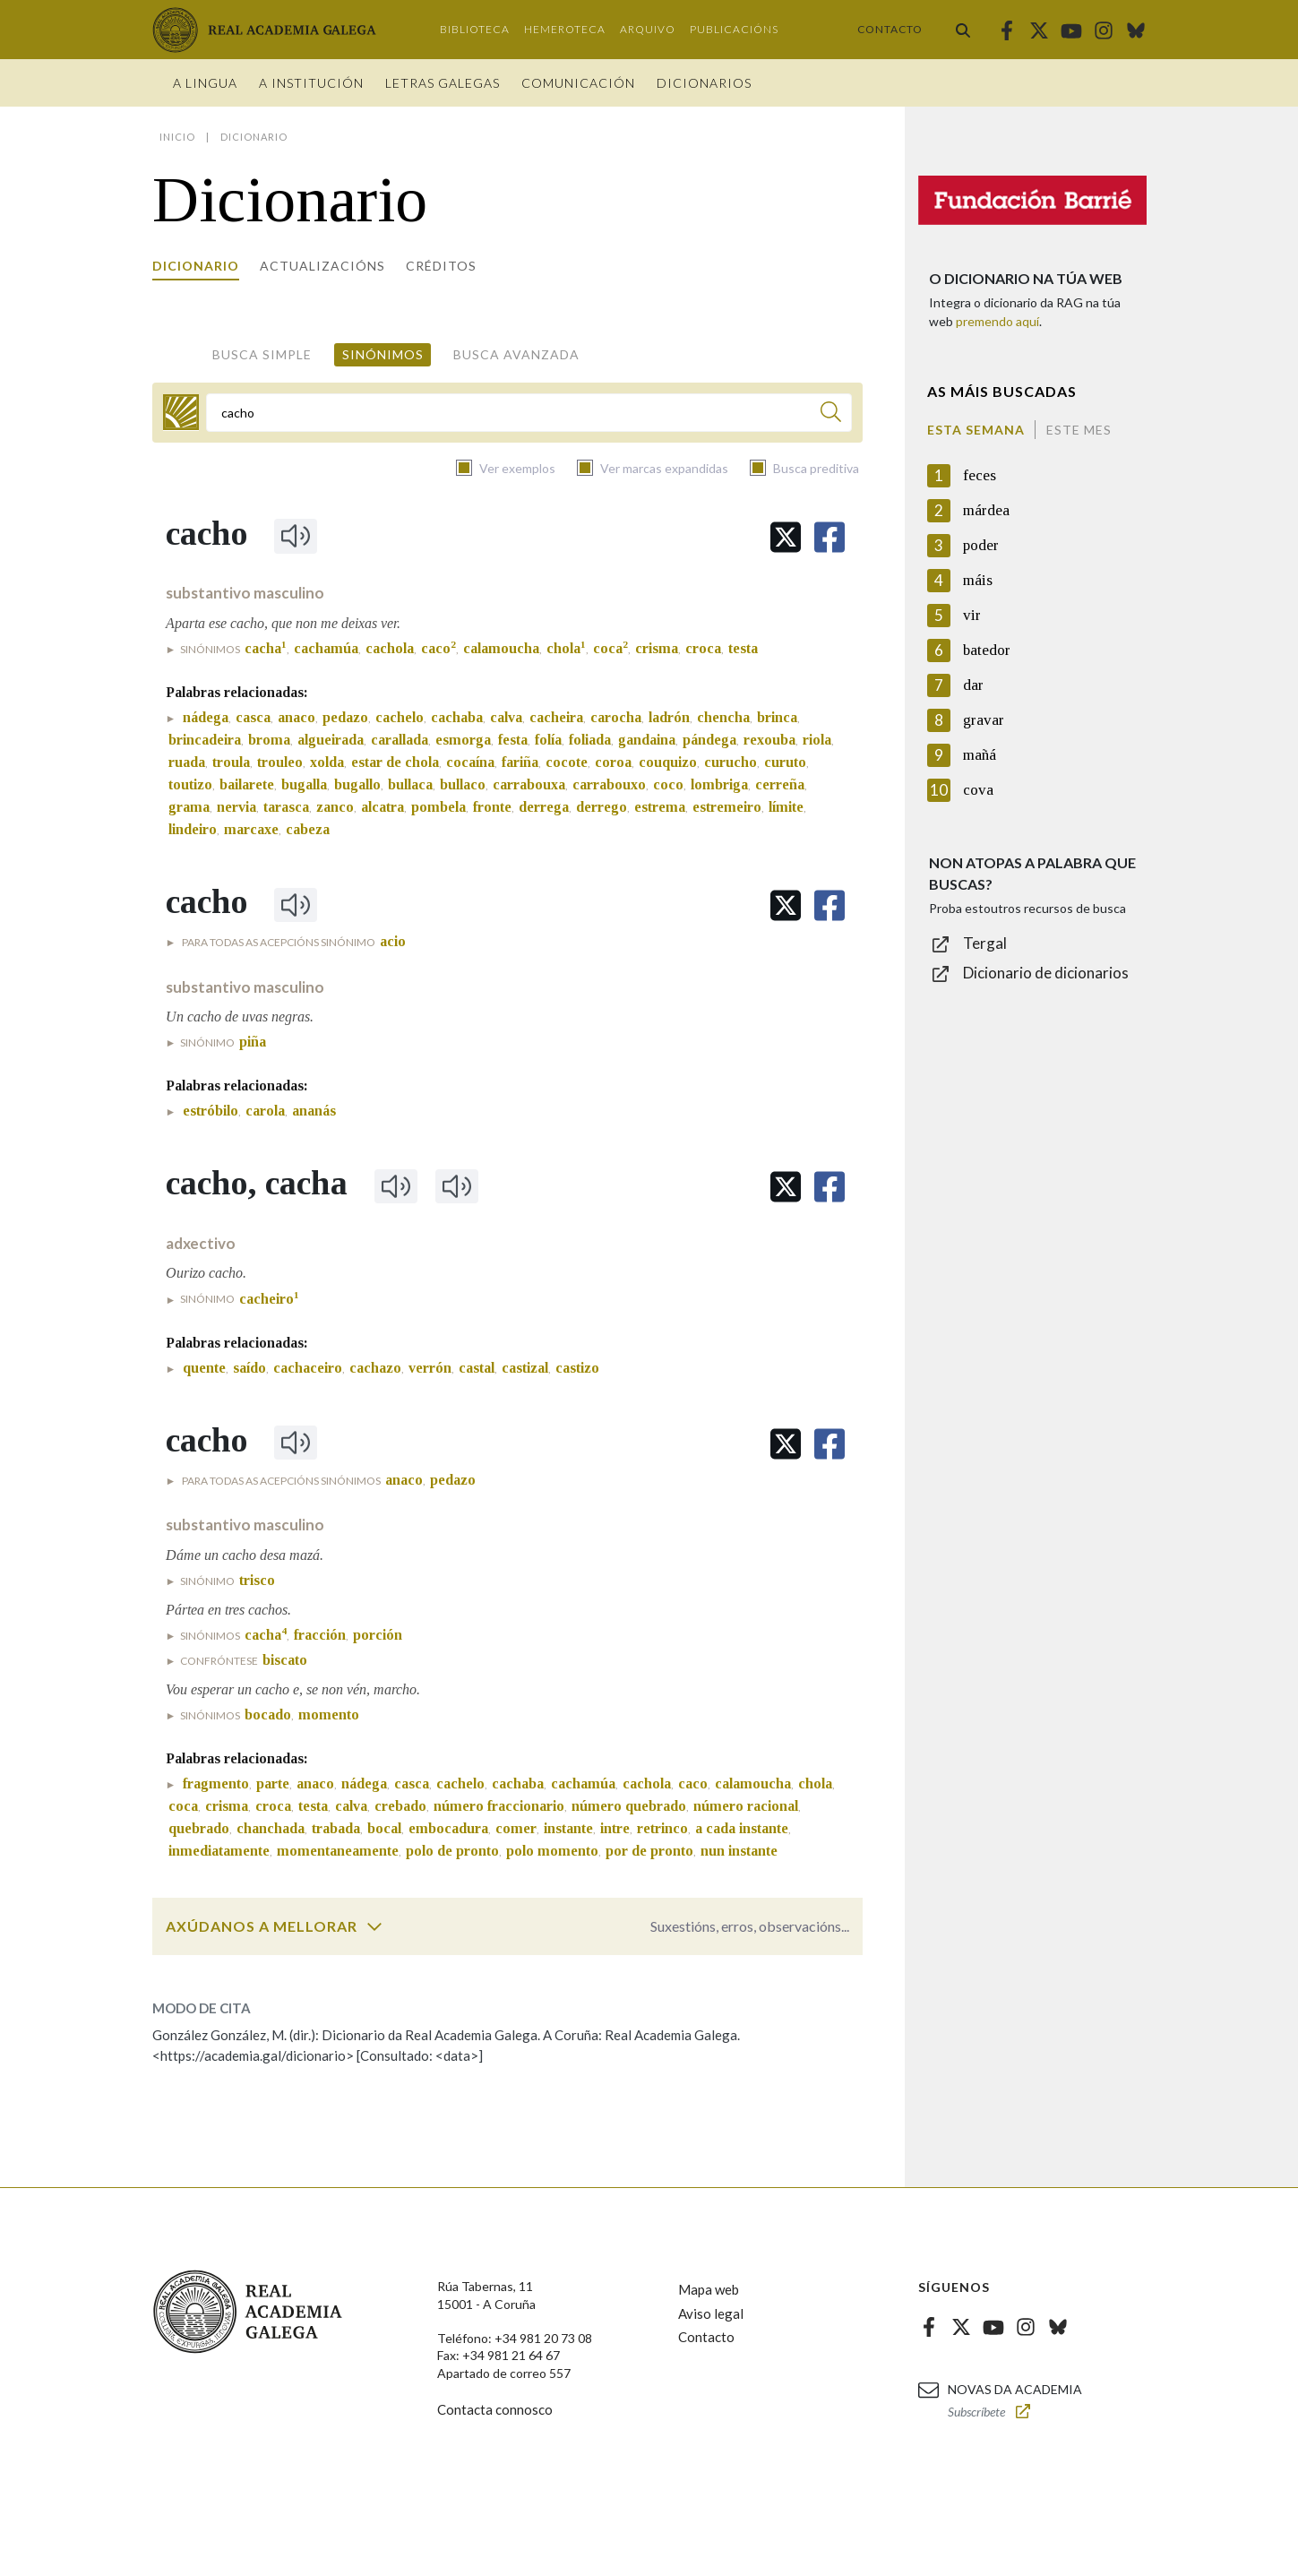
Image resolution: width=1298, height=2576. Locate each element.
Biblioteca (475, 29)
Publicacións (734, 29)
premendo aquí (997, 321)
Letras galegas (442, 82)
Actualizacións (322, 265)
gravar (983, 719)
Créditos (441, 265)
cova (978, 789)
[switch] (374, 1926)
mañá (979, 754)
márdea (986, 510)
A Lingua (205, 82)
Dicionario (195, 265)
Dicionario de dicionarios (1046, 972)
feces (979, 475)
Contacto (890, 29)
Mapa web (708, 2289)
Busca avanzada (516, 354)
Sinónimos (383, 354)
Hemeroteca (565, 29)
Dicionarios (704, 82)
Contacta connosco (495, 2409)
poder (981, 545)
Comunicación (578, 82)
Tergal (985, 943)
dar (973, 685)
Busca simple (262, 354)
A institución (311, 82)
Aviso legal (711, 2313)
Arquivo (647, 29)
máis (978, 580)
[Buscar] (831, 414)
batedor (986, 650)
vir (972, 615)
